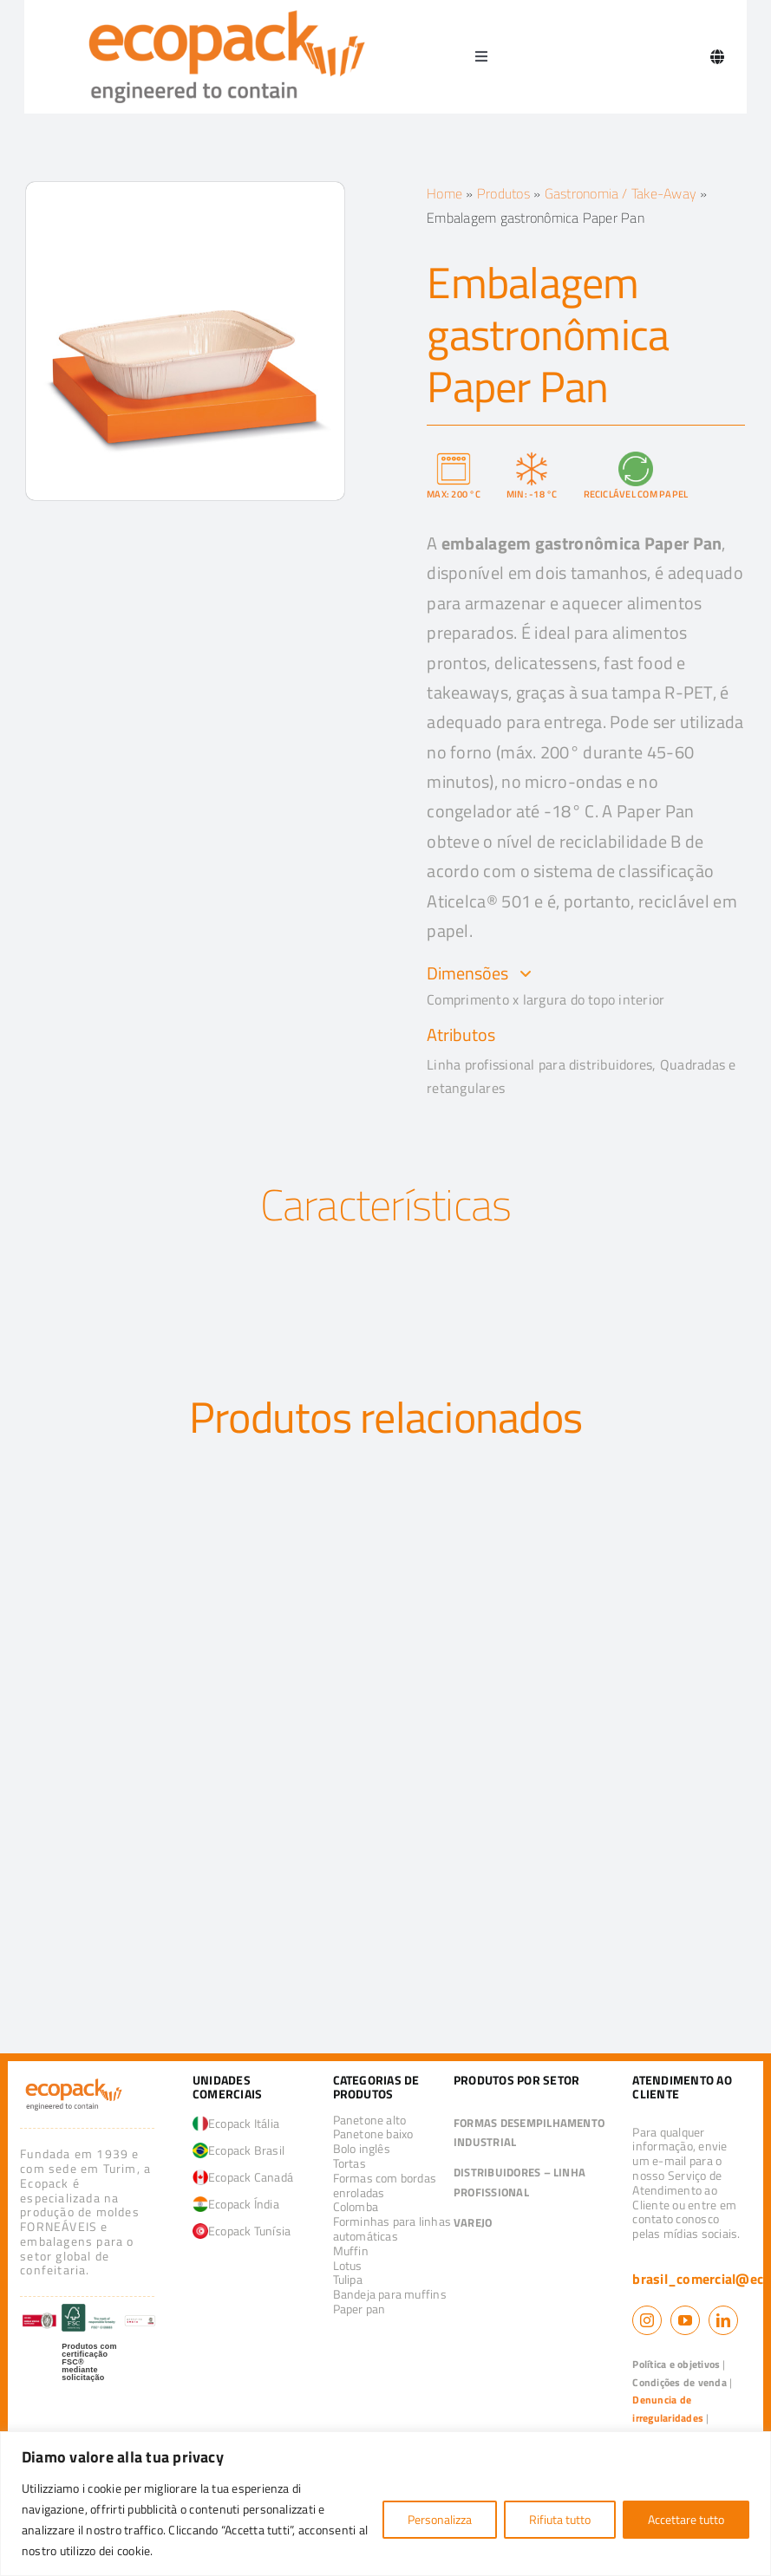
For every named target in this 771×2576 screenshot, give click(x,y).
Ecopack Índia (236, 2204)
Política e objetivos (676, 2364)
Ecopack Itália (236, 2123)
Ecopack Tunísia (242, 2230)
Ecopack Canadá (243, 2177)
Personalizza (440, 2519)
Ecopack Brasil (238, 2150)
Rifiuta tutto (560, 2519)
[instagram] (647, 2320)
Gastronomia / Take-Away (621, 193)
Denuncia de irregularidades (667, 2408)
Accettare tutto (686, 2519)
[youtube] (685, 2320)
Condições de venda (679, 2382)
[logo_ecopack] (73, 2082)
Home (444, 193)
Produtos (503, 193)
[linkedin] (723, 2320)
